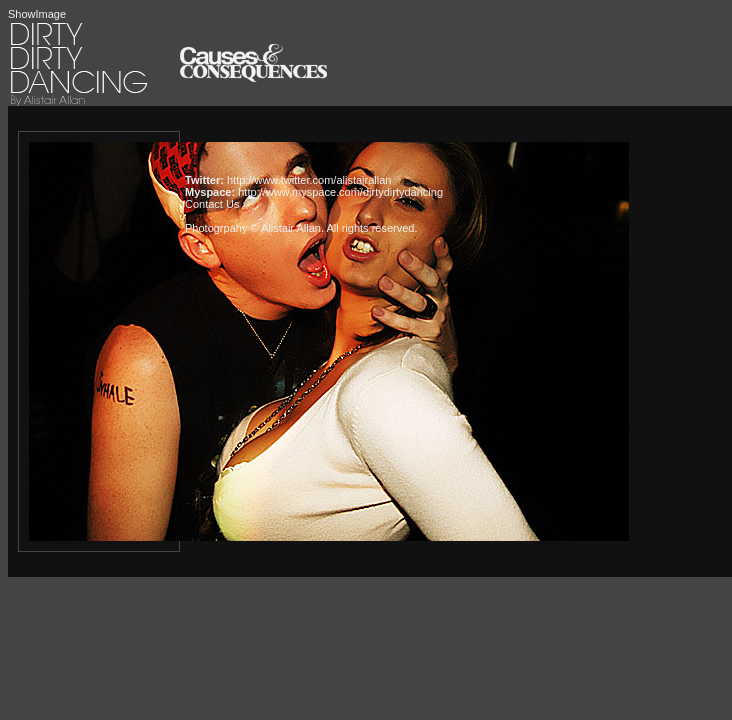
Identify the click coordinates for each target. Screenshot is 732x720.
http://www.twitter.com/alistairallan (309, 180)
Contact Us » (217, 204)
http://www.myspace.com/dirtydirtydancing (340, 192)
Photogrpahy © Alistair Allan (253, 228)
